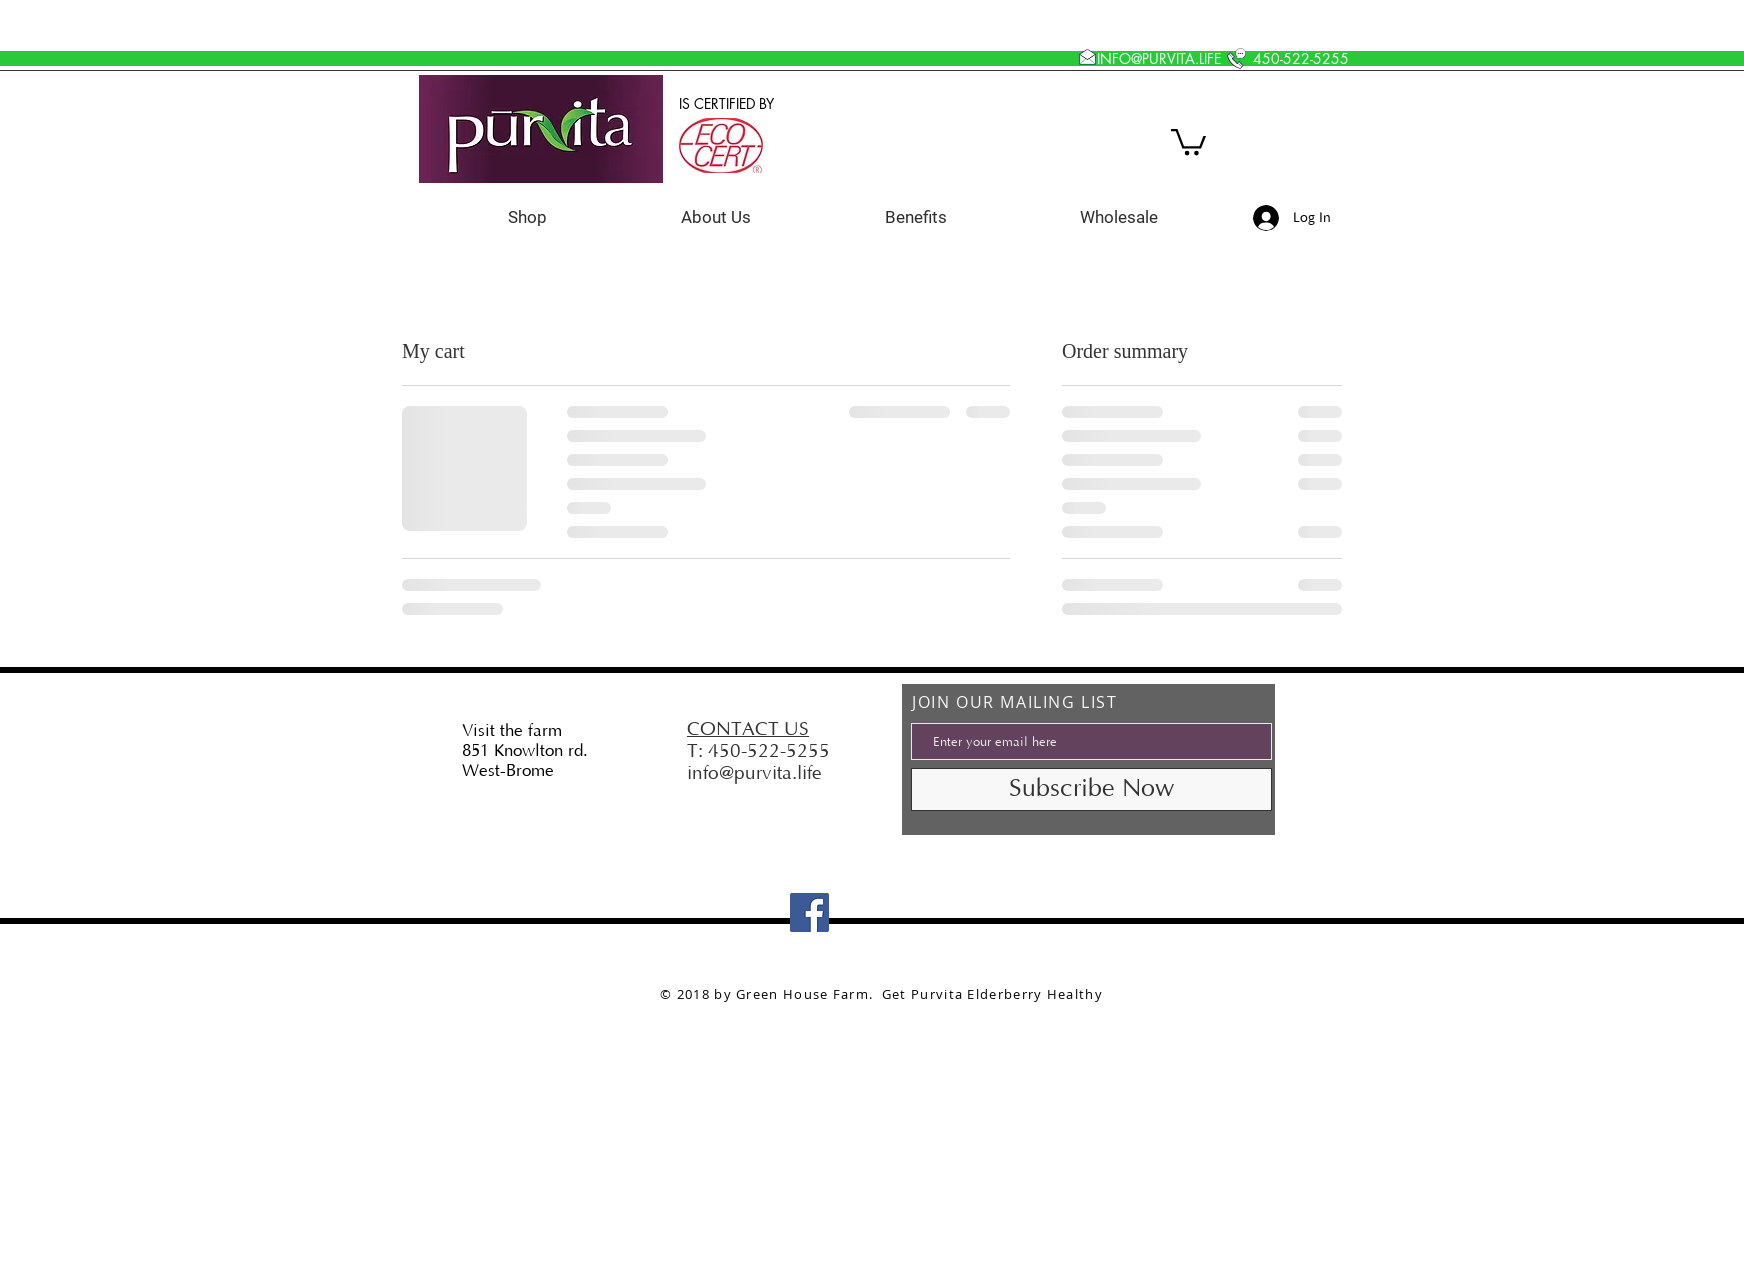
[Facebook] (809, 912)
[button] (1188, 140)
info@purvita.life (754, 773)
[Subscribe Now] (1091, 789)
